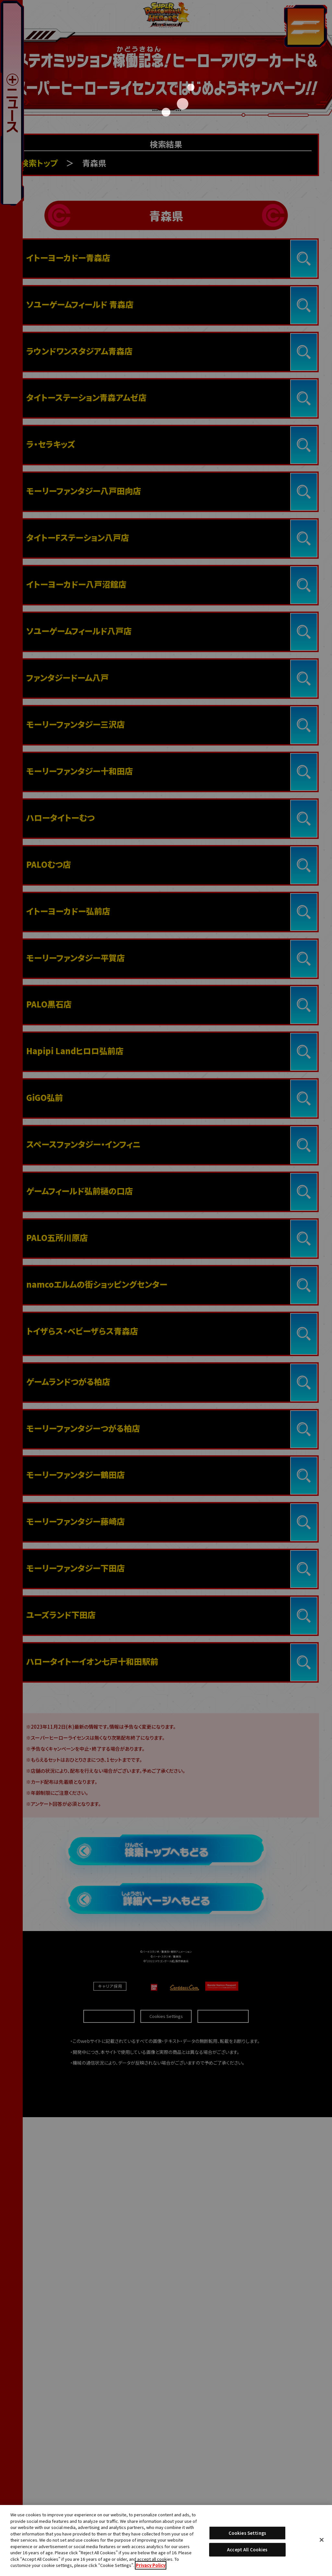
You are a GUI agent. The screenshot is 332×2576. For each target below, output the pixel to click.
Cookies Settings (247, 2533)
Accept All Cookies (247, 2550)
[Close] (321, 2540)
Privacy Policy (150, 2565)
